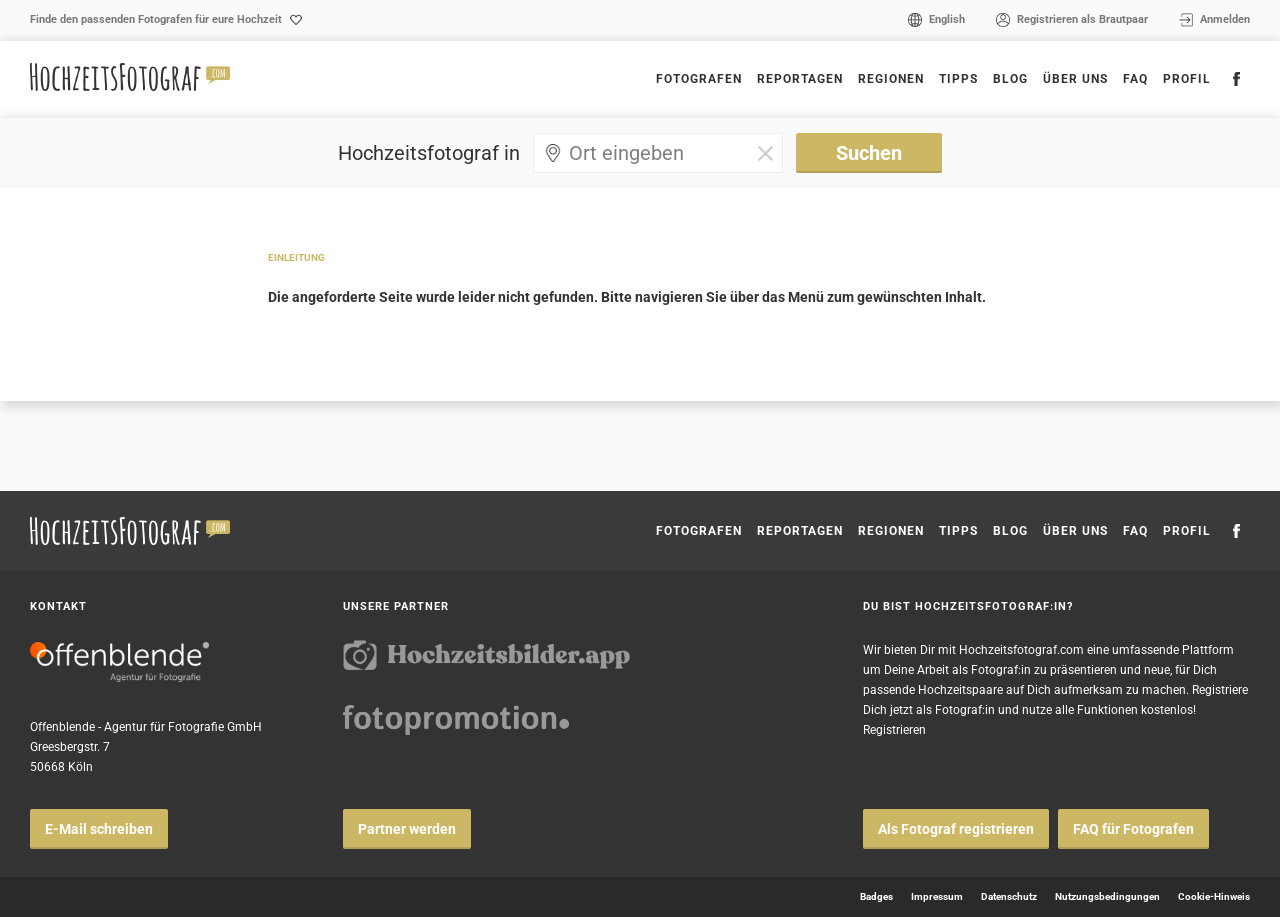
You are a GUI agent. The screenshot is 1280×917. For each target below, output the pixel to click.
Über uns (1075, 79)
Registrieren (894, 730)
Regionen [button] (891, 79)
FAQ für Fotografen (1133, 829)
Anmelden (1225, 19)
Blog (1010, 79)
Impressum (937, 896)
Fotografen (699, 79)
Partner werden (407, 829)
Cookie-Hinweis (1214, 896)
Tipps (958, 79)
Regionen (891, 531)
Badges (876, 896)
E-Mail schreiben (99, 829)
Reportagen (800, 79)
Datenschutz (1009, 896)
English (947, 19)
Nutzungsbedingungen (1107, 896)
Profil (1187, 79)
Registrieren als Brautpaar (1082, 19)
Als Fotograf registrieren (956, 829)
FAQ (1135, 79)
